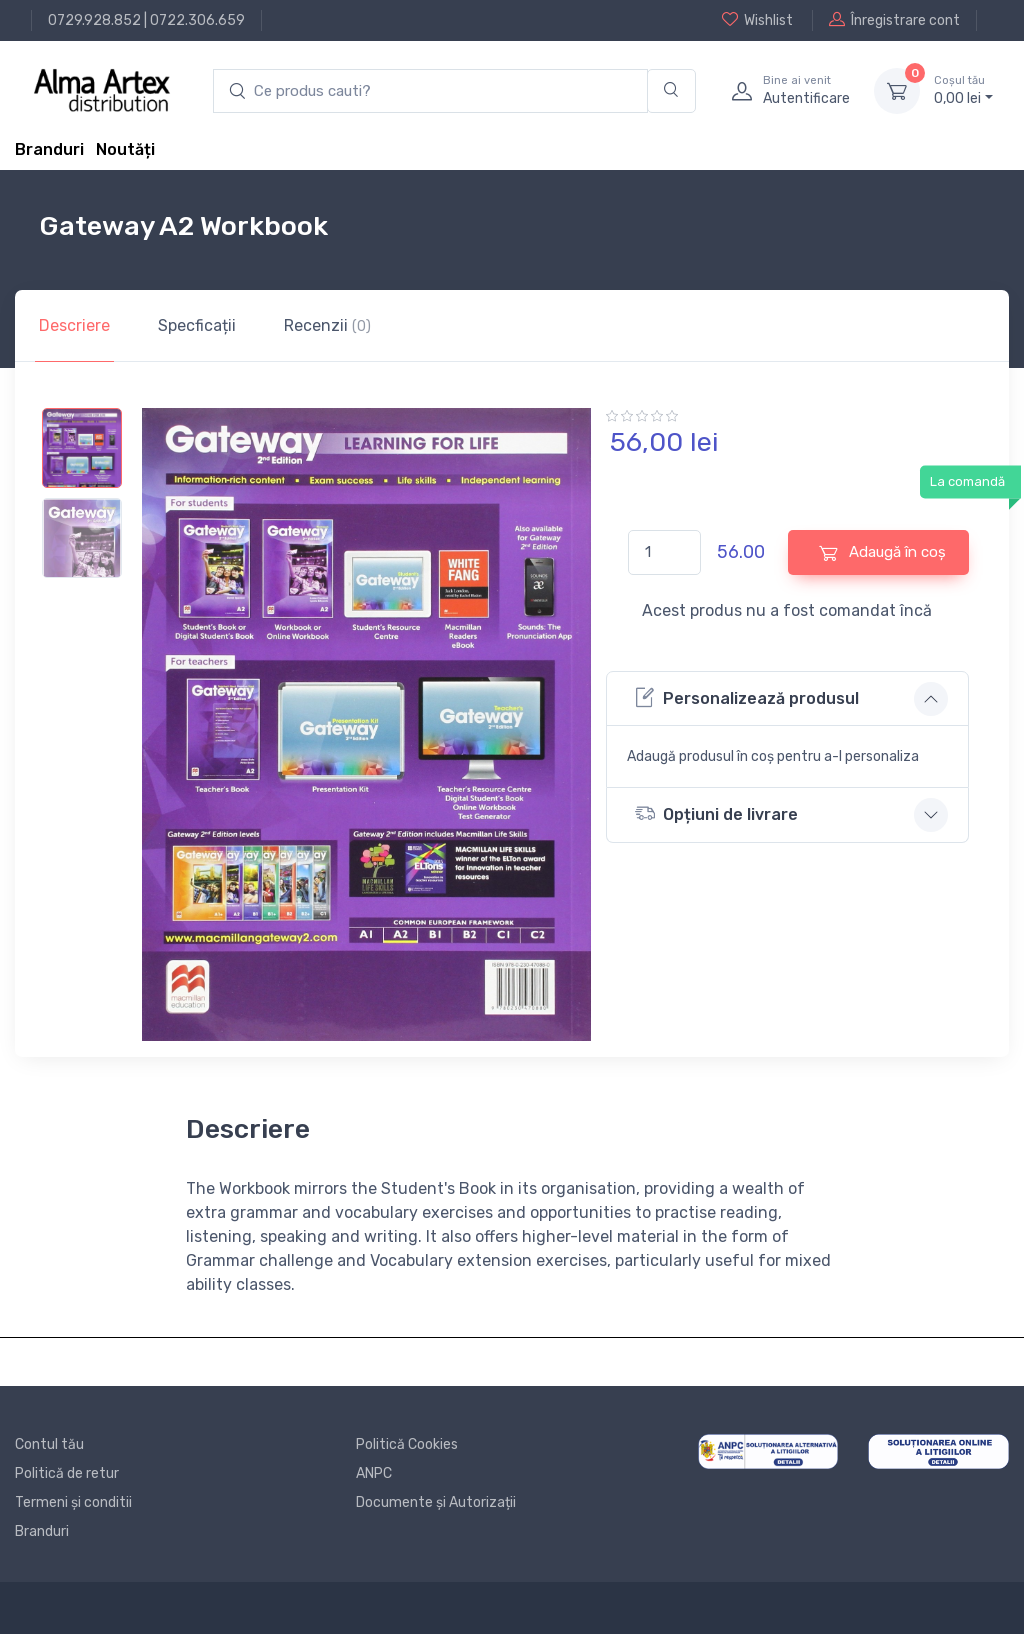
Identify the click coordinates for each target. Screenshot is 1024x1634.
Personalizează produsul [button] (747, 697)
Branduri (49, 149)
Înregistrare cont (894, 20)
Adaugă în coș (882, 552)
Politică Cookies (407, 1444)
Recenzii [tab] (327, 325)
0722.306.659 (197, 20)
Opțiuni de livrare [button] (716, 813)
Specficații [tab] (197, 325)
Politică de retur (67, 1473)
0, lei (963, 90)
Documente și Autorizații (436, 1502)
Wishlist (757, 20)
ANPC (374, 1473)
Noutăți (125, 149)
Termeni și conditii (73, 1502)
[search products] (430, 91)
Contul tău (49, 1444)
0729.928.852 (94, 20)
